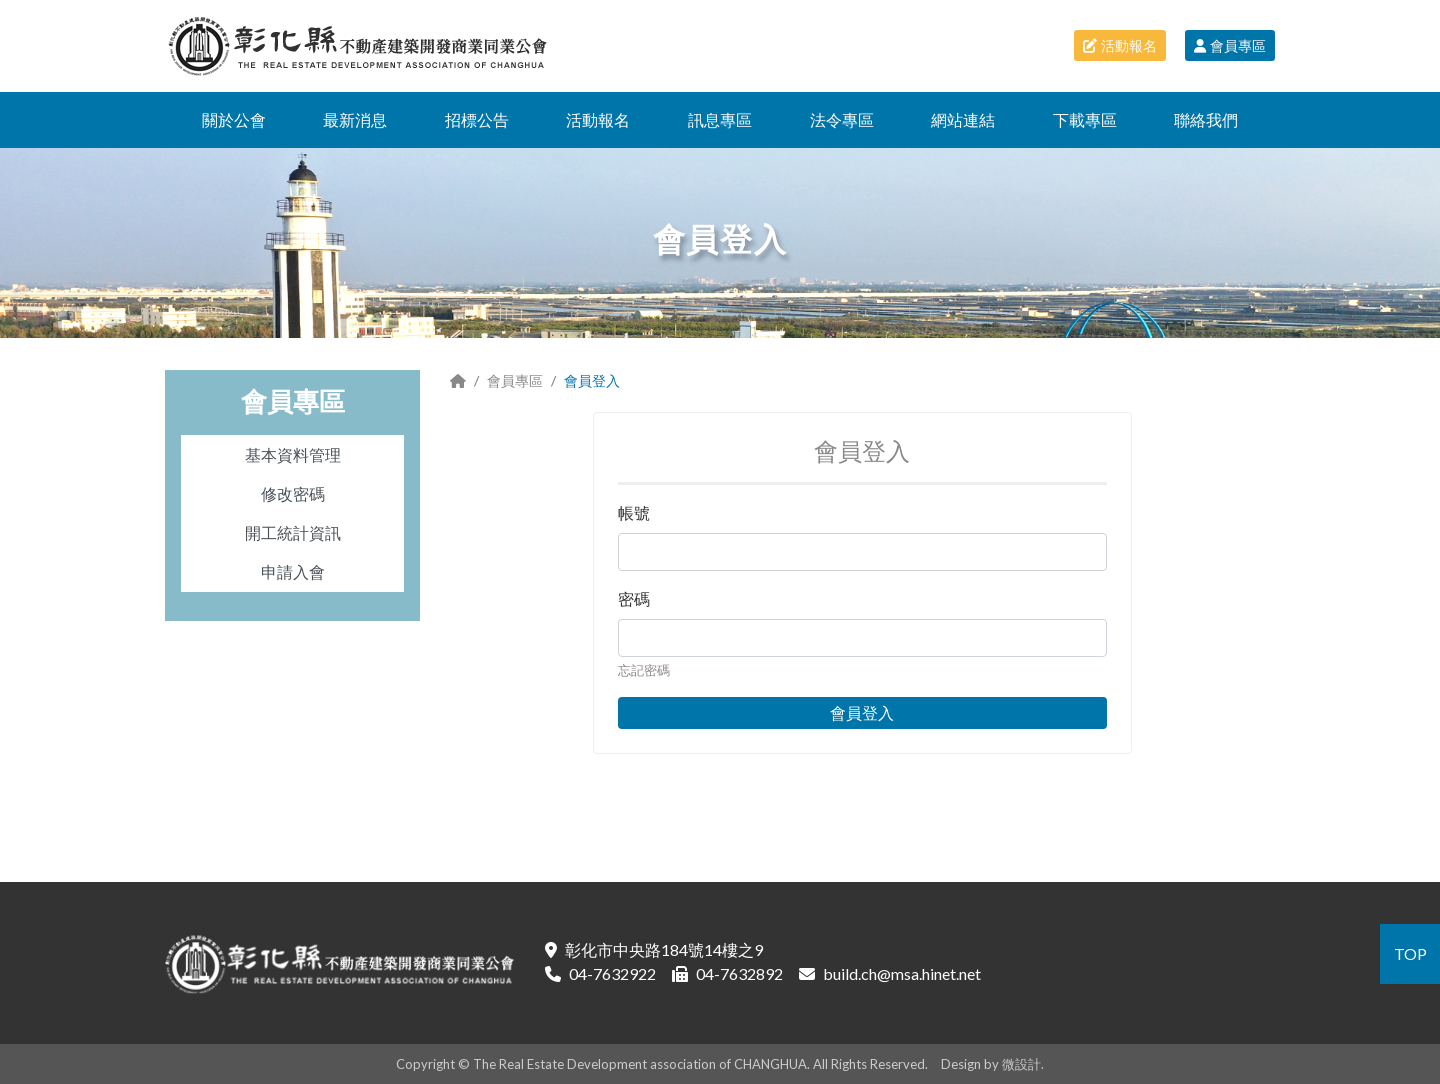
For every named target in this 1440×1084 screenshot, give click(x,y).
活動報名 (1120, 45)
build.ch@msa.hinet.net (902, 973)
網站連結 (963, 119)
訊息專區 (720, 119)
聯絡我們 (1206, 119)
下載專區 (1085, 119)
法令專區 (842, 119)
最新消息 (355, 119)
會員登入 (862, 712)
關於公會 (234, 119)
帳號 (634, 512)
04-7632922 (612, 973)
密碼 (634, 598)
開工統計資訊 (293, 532)
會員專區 (1230, 45)
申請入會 (293, 571)
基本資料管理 (293, 454)
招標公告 (477, 119)
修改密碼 (293, 493)
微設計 (1021, 1064)
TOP (1410, 953)
